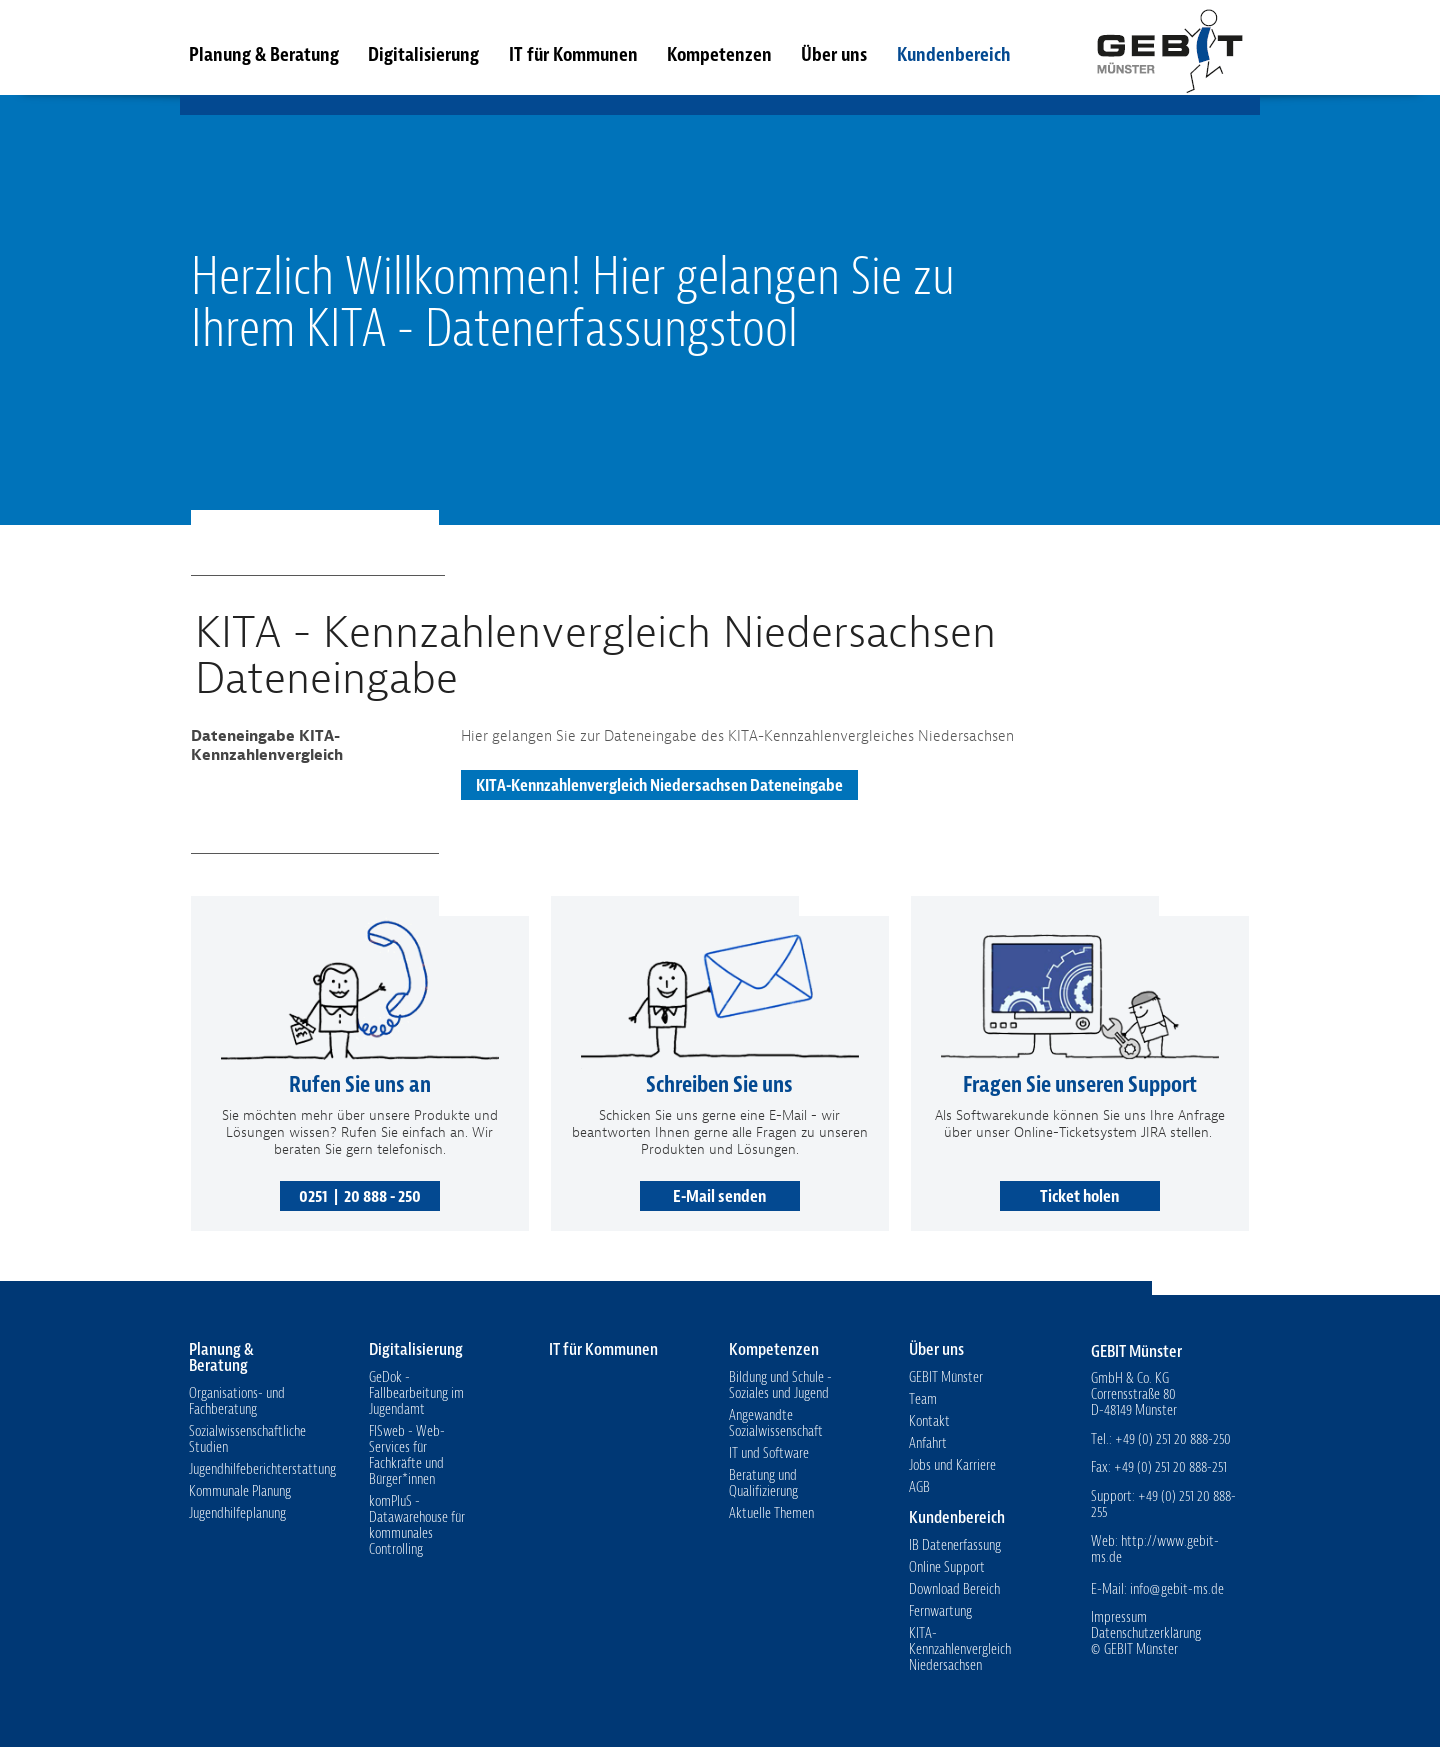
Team (923, 1399)
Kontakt (929, 1421)
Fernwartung (940, 1611)
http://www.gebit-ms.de (1155, 1549)
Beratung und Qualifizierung (763, 1483)
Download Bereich (954, 1589)
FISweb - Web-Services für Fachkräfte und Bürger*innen (407, 1455)
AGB (919, 1487)
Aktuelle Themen (771, 1513)
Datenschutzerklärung (1146, 1633)
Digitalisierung (423, 54)
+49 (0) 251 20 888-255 (1163, 1504)
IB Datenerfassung (955, 1545)
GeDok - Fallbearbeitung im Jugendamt (416, 1393)
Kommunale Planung (240, 1491)
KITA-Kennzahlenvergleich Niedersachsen (960, 1649)
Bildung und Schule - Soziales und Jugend (780, 1385)
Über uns (834, 54)
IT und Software (769, 1453)
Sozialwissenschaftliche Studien (247, 1439)
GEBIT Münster (1169, 47)
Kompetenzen (719, 54)
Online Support (947, 1567)
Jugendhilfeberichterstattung (262, 1469)
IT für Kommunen (573, 54)
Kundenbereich (953, 54)
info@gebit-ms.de (1177, 1589)
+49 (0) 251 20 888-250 (1173, 1439)
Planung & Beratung (264, 54)
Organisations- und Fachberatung (237, 1401)
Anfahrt (928, 1443)
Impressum (1119, 1617)
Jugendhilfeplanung (237, 1513)
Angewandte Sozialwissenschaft (776, 1423)
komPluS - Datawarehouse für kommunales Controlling (417, 1525)
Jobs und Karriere (952, 1465)
